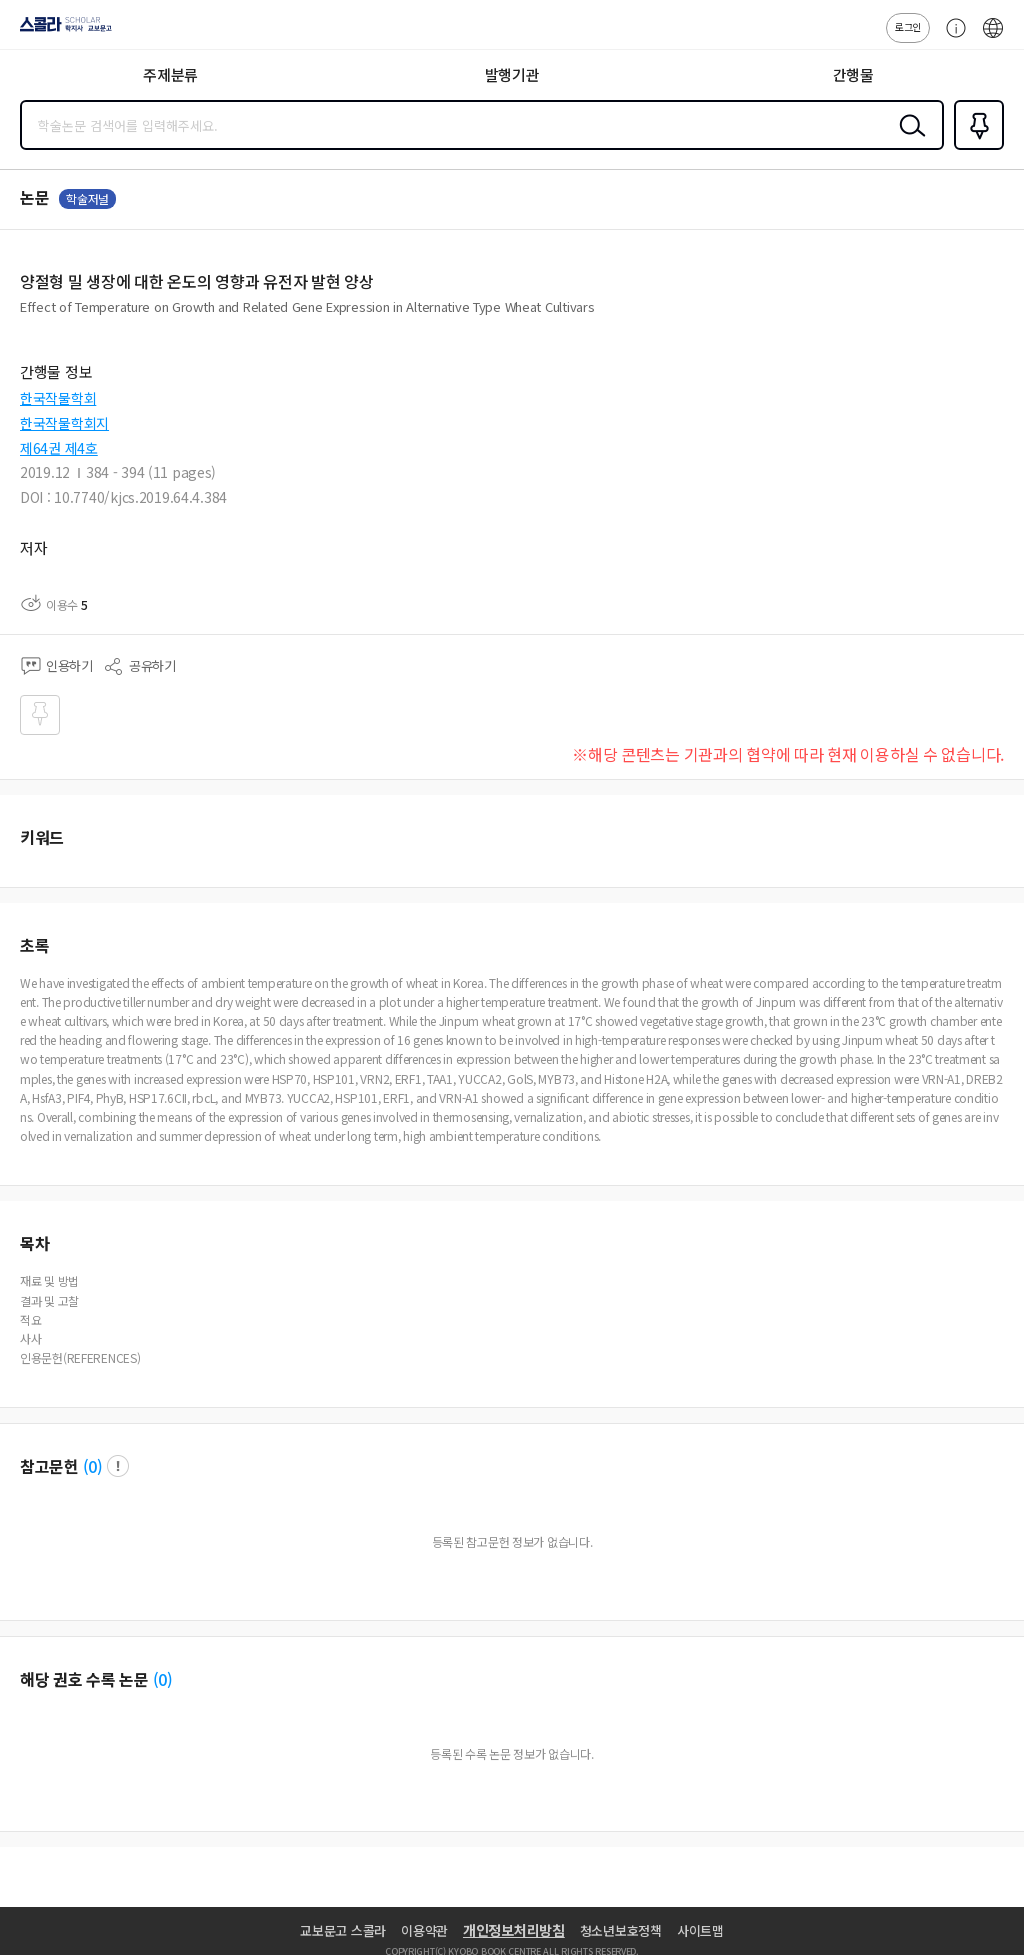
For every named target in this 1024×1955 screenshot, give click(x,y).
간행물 (853, 74)
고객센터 (951, 38)
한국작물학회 (58, 398)
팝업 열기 (118, 1466)
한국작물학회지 (64, 423)
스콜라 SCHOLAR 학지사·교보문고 (60, 31)
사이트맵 (700, 1930)
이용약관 (424, 1930)
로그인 (908, 26)
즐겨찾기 (975, 148)
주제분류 (170, 74)
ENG (993, 38)
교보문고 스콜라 (343, 1930)
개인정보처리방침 (514, 1930)
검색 (908, 141)
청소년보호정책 (621, 1930)
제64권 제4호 (59, 448)
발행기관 (512, 74)
